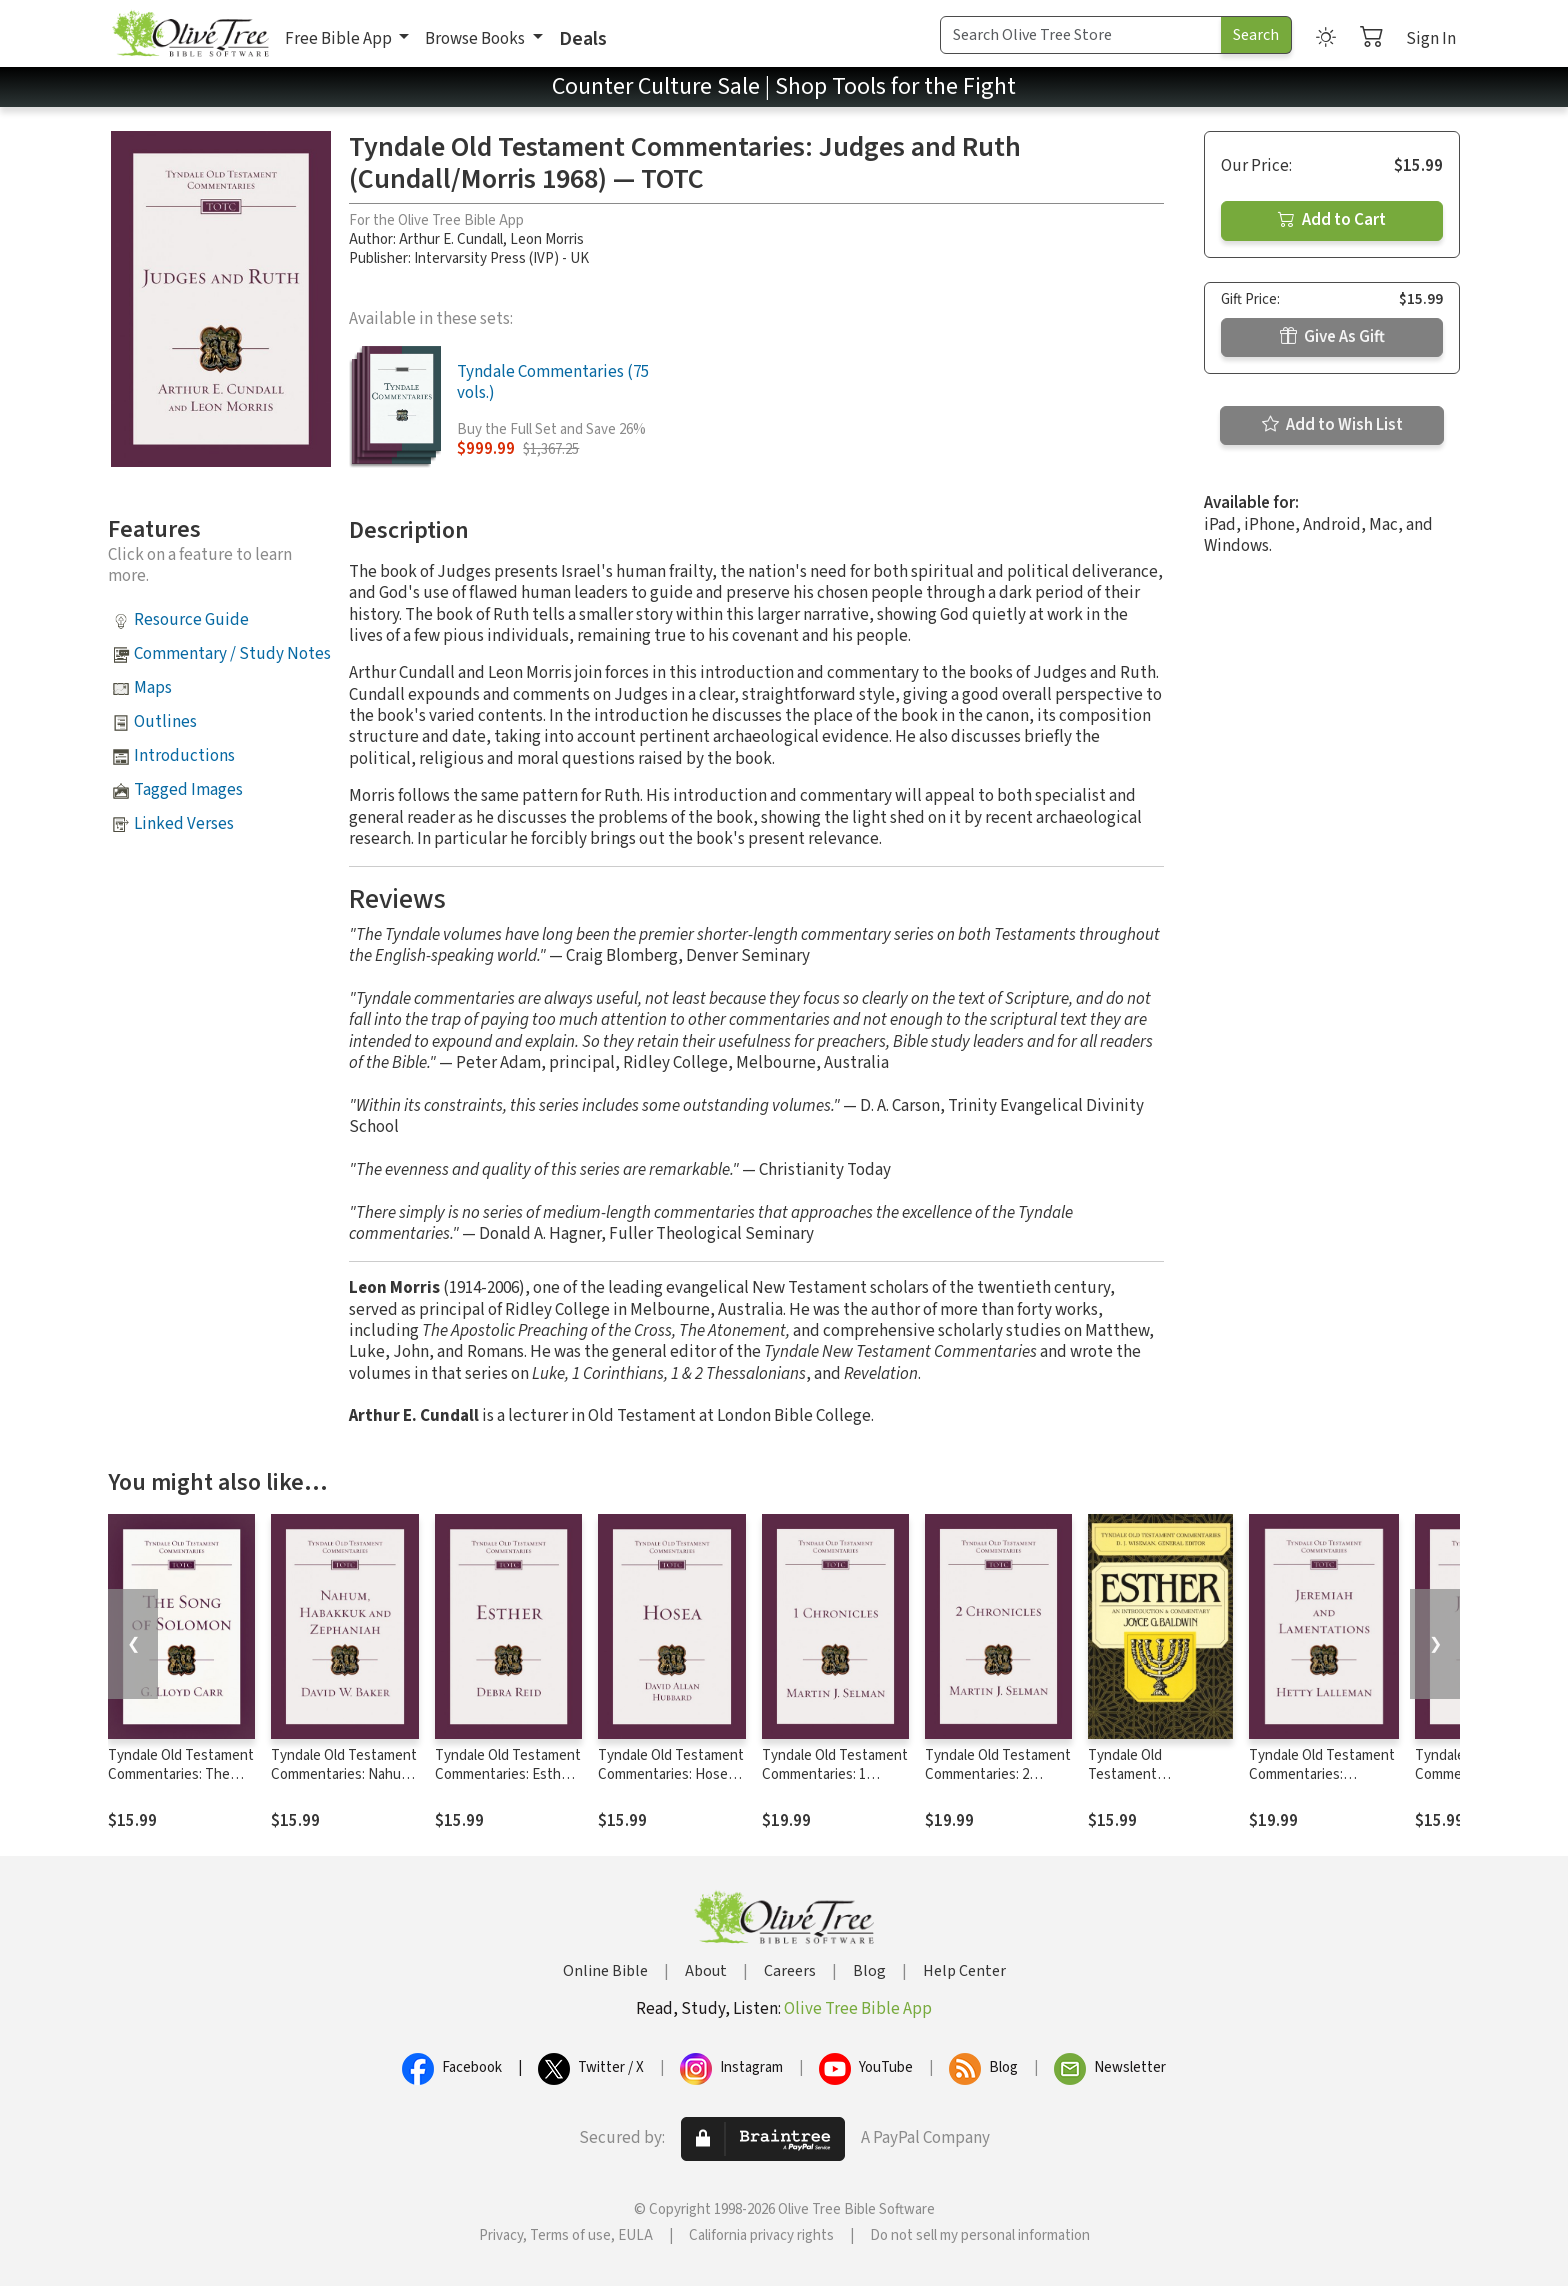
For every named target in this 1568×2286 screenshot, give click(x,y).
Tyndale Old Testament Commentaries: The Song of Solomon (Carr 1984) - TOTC (181, 1784)
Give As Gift (1332, 337)
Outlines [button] (165, 722)
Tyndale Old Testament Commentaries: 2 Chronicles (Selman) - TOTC (998, 1784)
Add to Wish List (1332, 425)
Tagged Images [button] (188, 790)
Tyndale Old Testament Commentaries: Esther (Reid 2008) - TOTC (508, 1774)
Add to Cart (1332, 220)
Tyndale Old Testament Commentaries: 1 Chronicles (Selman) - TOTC (835, 1784)
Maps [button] (153, 688)
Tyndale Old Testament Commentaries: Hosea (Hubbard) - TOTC (671, 1774)
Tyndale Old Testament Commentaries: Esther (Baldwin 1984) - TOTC (1157, 1784)
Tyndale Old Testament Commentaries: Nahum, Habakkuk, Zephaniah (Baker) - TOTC (344, 1784)
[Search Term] (1081, 35)
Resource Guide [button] (191, 620)
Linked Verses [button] (184, 824)
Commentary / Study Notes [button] (232, 654)
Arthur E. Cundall (451, 239)
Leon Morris (547, 239)
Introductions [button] (184, 756)
